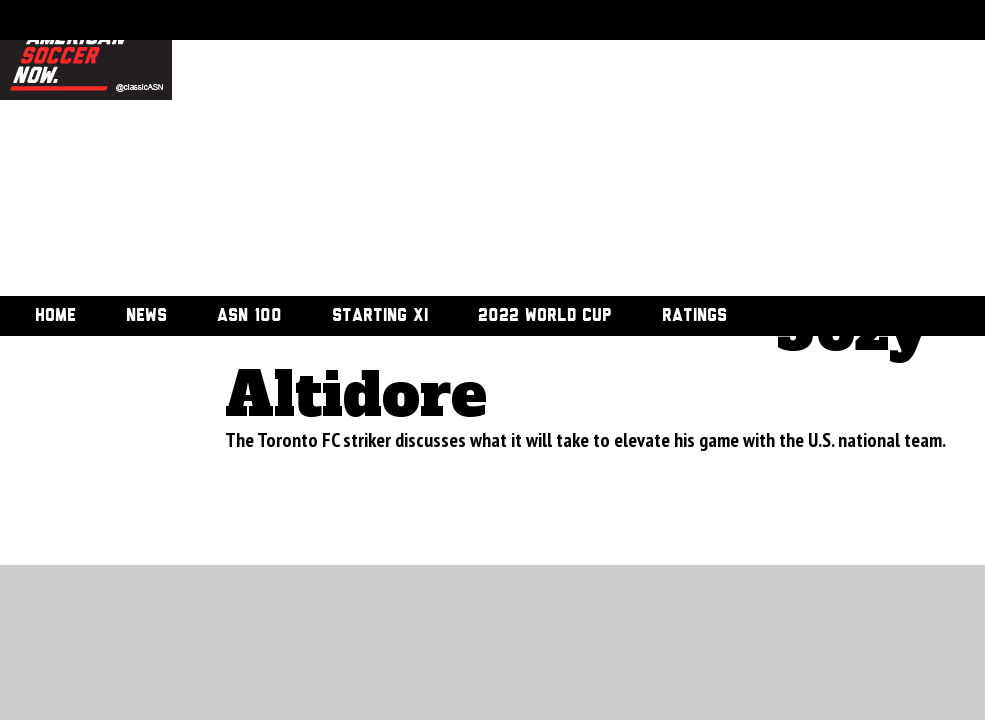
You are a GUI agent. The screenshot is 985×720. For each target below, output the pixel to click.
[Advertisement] (523, 150)
